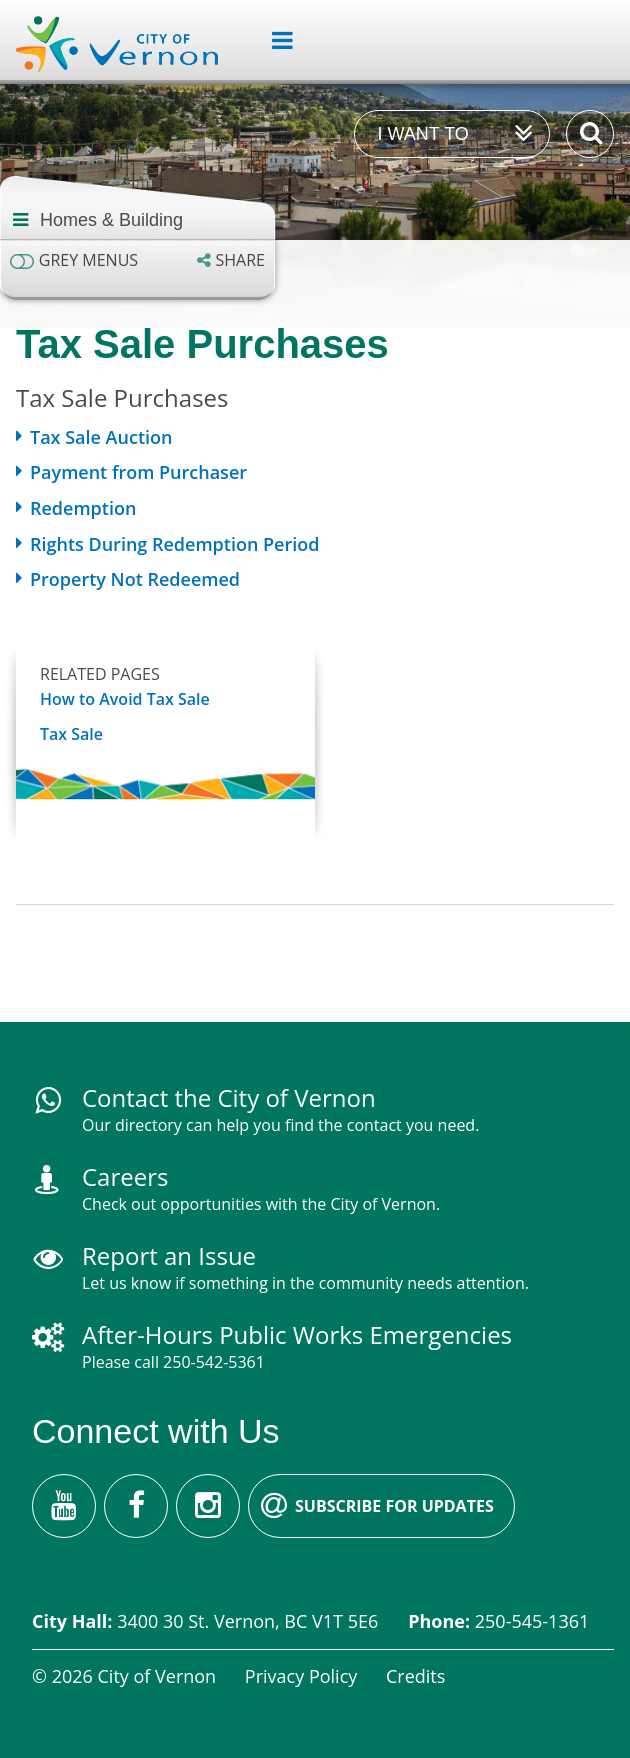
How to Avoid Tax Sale (125, 699)
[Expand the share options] (231, 260)
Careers (125, 1176)
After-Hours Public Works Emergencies (297, 1334)
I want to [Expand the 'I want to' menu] (422, 134)
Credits (415, 1676)
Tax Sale (71, 734)
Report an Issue (169, 1255)
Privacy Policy (301, 1676)
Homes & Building (111, 220)
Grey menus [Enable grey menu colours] (88, 260)
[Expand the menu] (274, 41)
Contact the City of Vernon (229, 1097)
